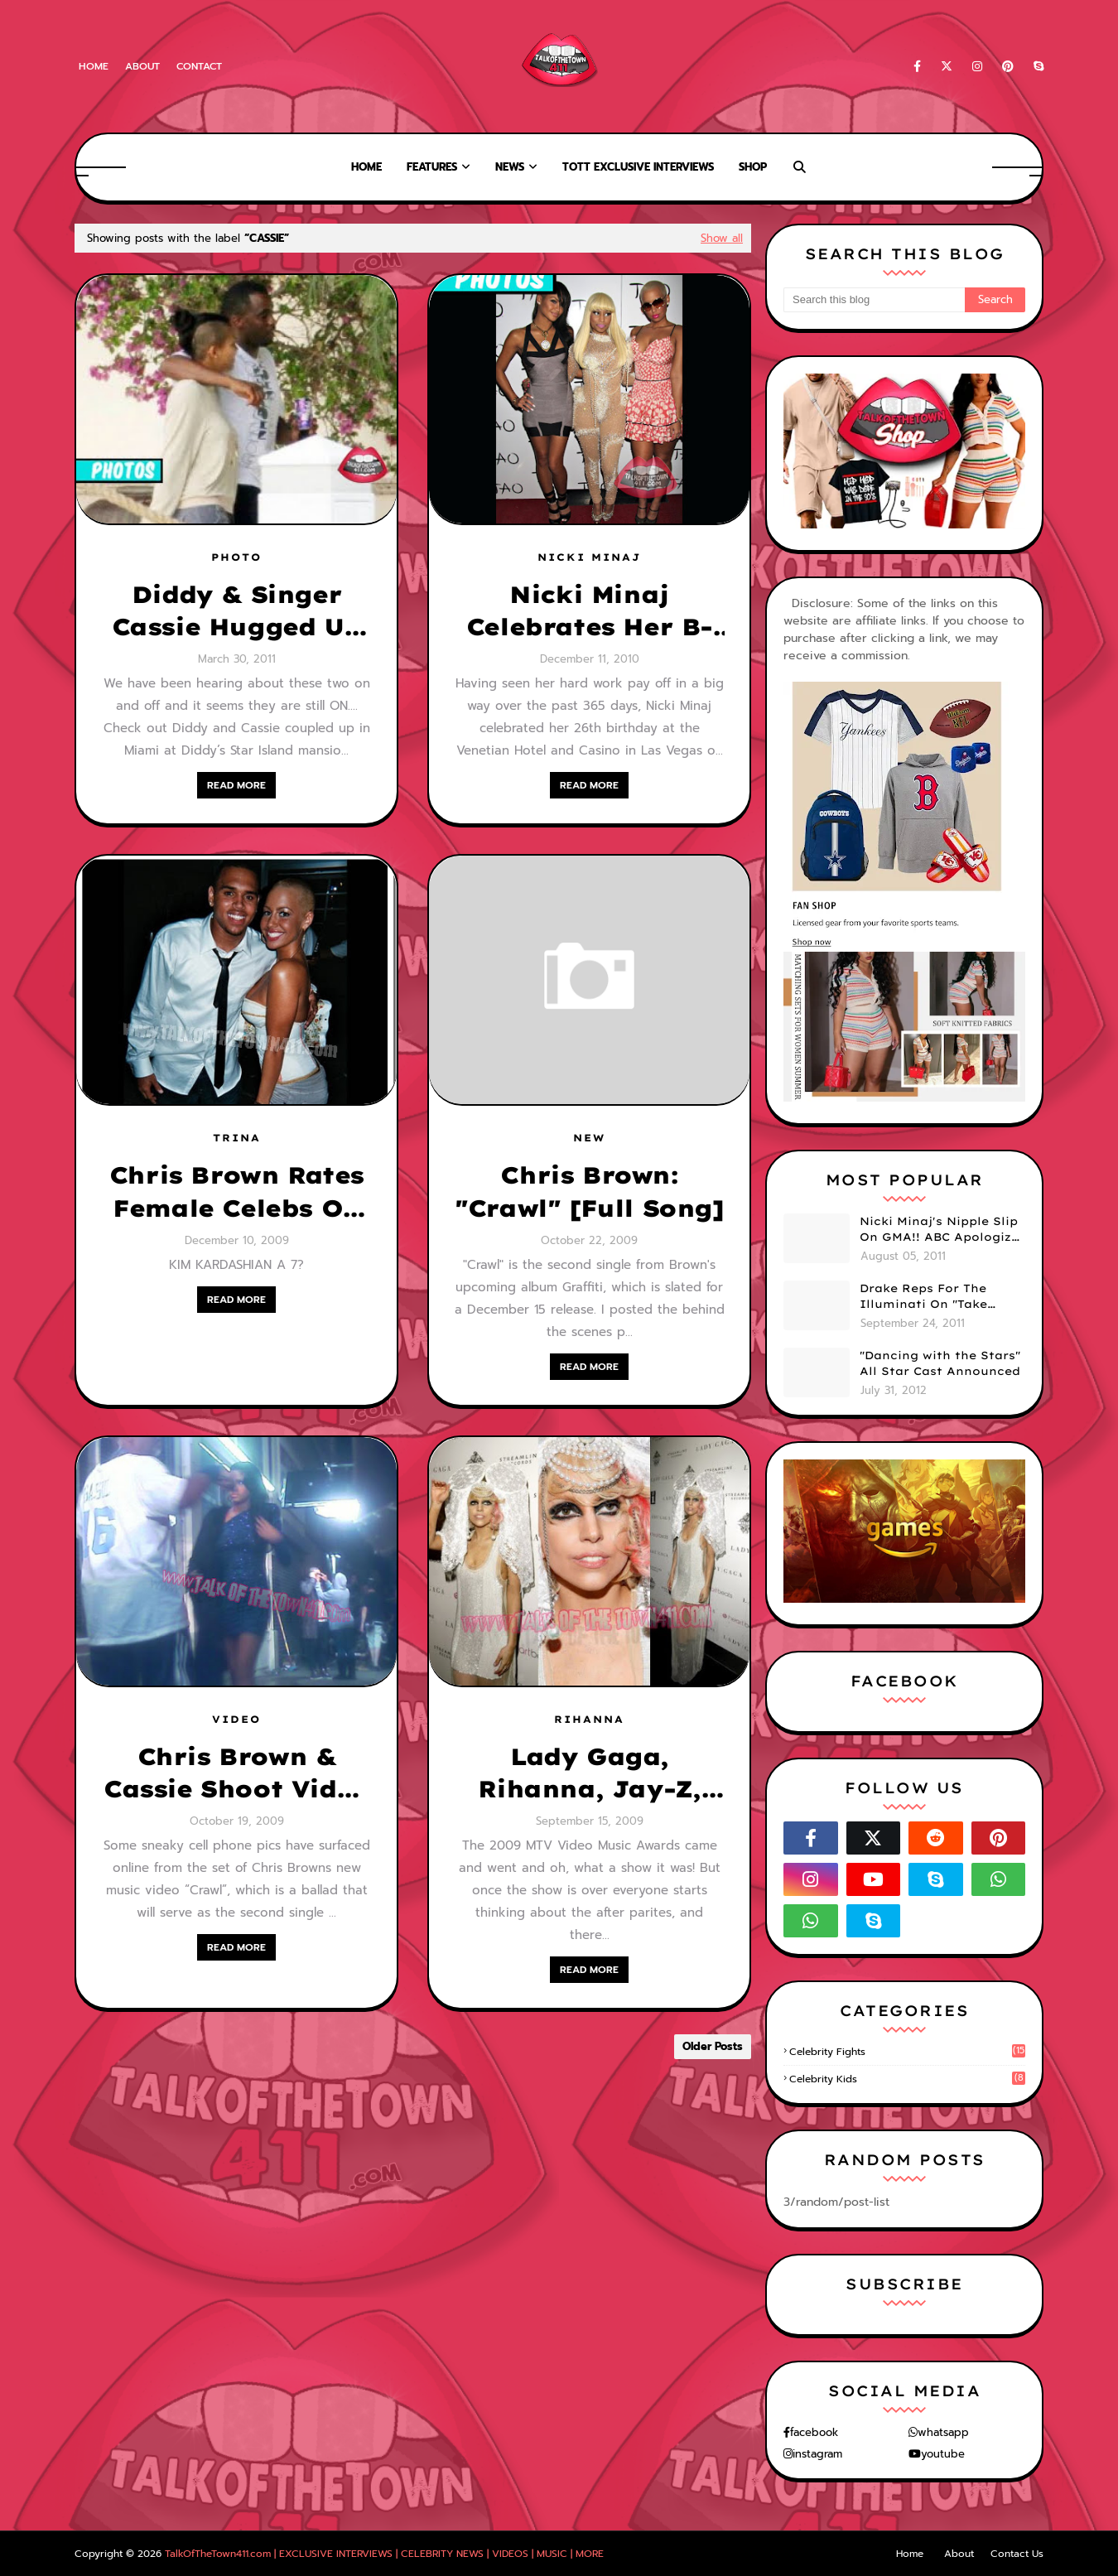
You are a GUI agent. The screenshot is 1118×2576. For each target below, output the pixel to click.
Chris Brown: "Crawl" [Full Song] (589, 1191)
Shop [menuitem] (753, 167)
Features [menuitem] (432, 167)
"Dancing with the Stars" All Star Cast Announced (940, 1363)
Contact (199, 66)
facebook (814, 2432)
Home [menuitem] (366, 167)
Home (93, 66)
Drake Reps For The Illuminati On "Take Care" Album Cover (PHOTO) (923, 1297)
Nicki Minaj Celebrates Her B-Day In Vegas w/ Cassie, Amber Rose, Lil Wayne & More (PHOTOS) (589, 611)
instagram (817, 2454)
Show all (722, 238)
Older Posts (712, 2046)
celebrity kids (907, 2079)
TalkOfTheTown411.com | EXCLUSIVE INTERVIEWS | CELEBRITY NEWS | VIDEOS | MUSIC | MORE (384, 2553)
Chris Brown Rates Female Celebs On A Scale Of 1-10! (236, 1191)
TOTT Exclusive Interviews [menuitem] (638, 167)
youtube (943, 2454)
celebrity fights (907, 2051)
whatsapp (943, 2432)
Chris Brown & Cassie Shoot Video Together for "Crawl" (236, 1773)
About (142, 66)
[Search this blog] (874, 299)
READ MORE (236, 785)
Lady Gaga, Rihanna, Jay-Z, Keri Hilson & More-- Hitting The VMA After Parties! (589, 1773)
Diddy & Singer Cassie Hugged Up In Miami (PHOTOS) (237, 611)
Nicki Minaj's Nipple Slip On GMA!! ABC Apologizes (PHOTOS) (942, 1230)
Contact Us (1016, 2553)
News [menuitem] (509, 167)
